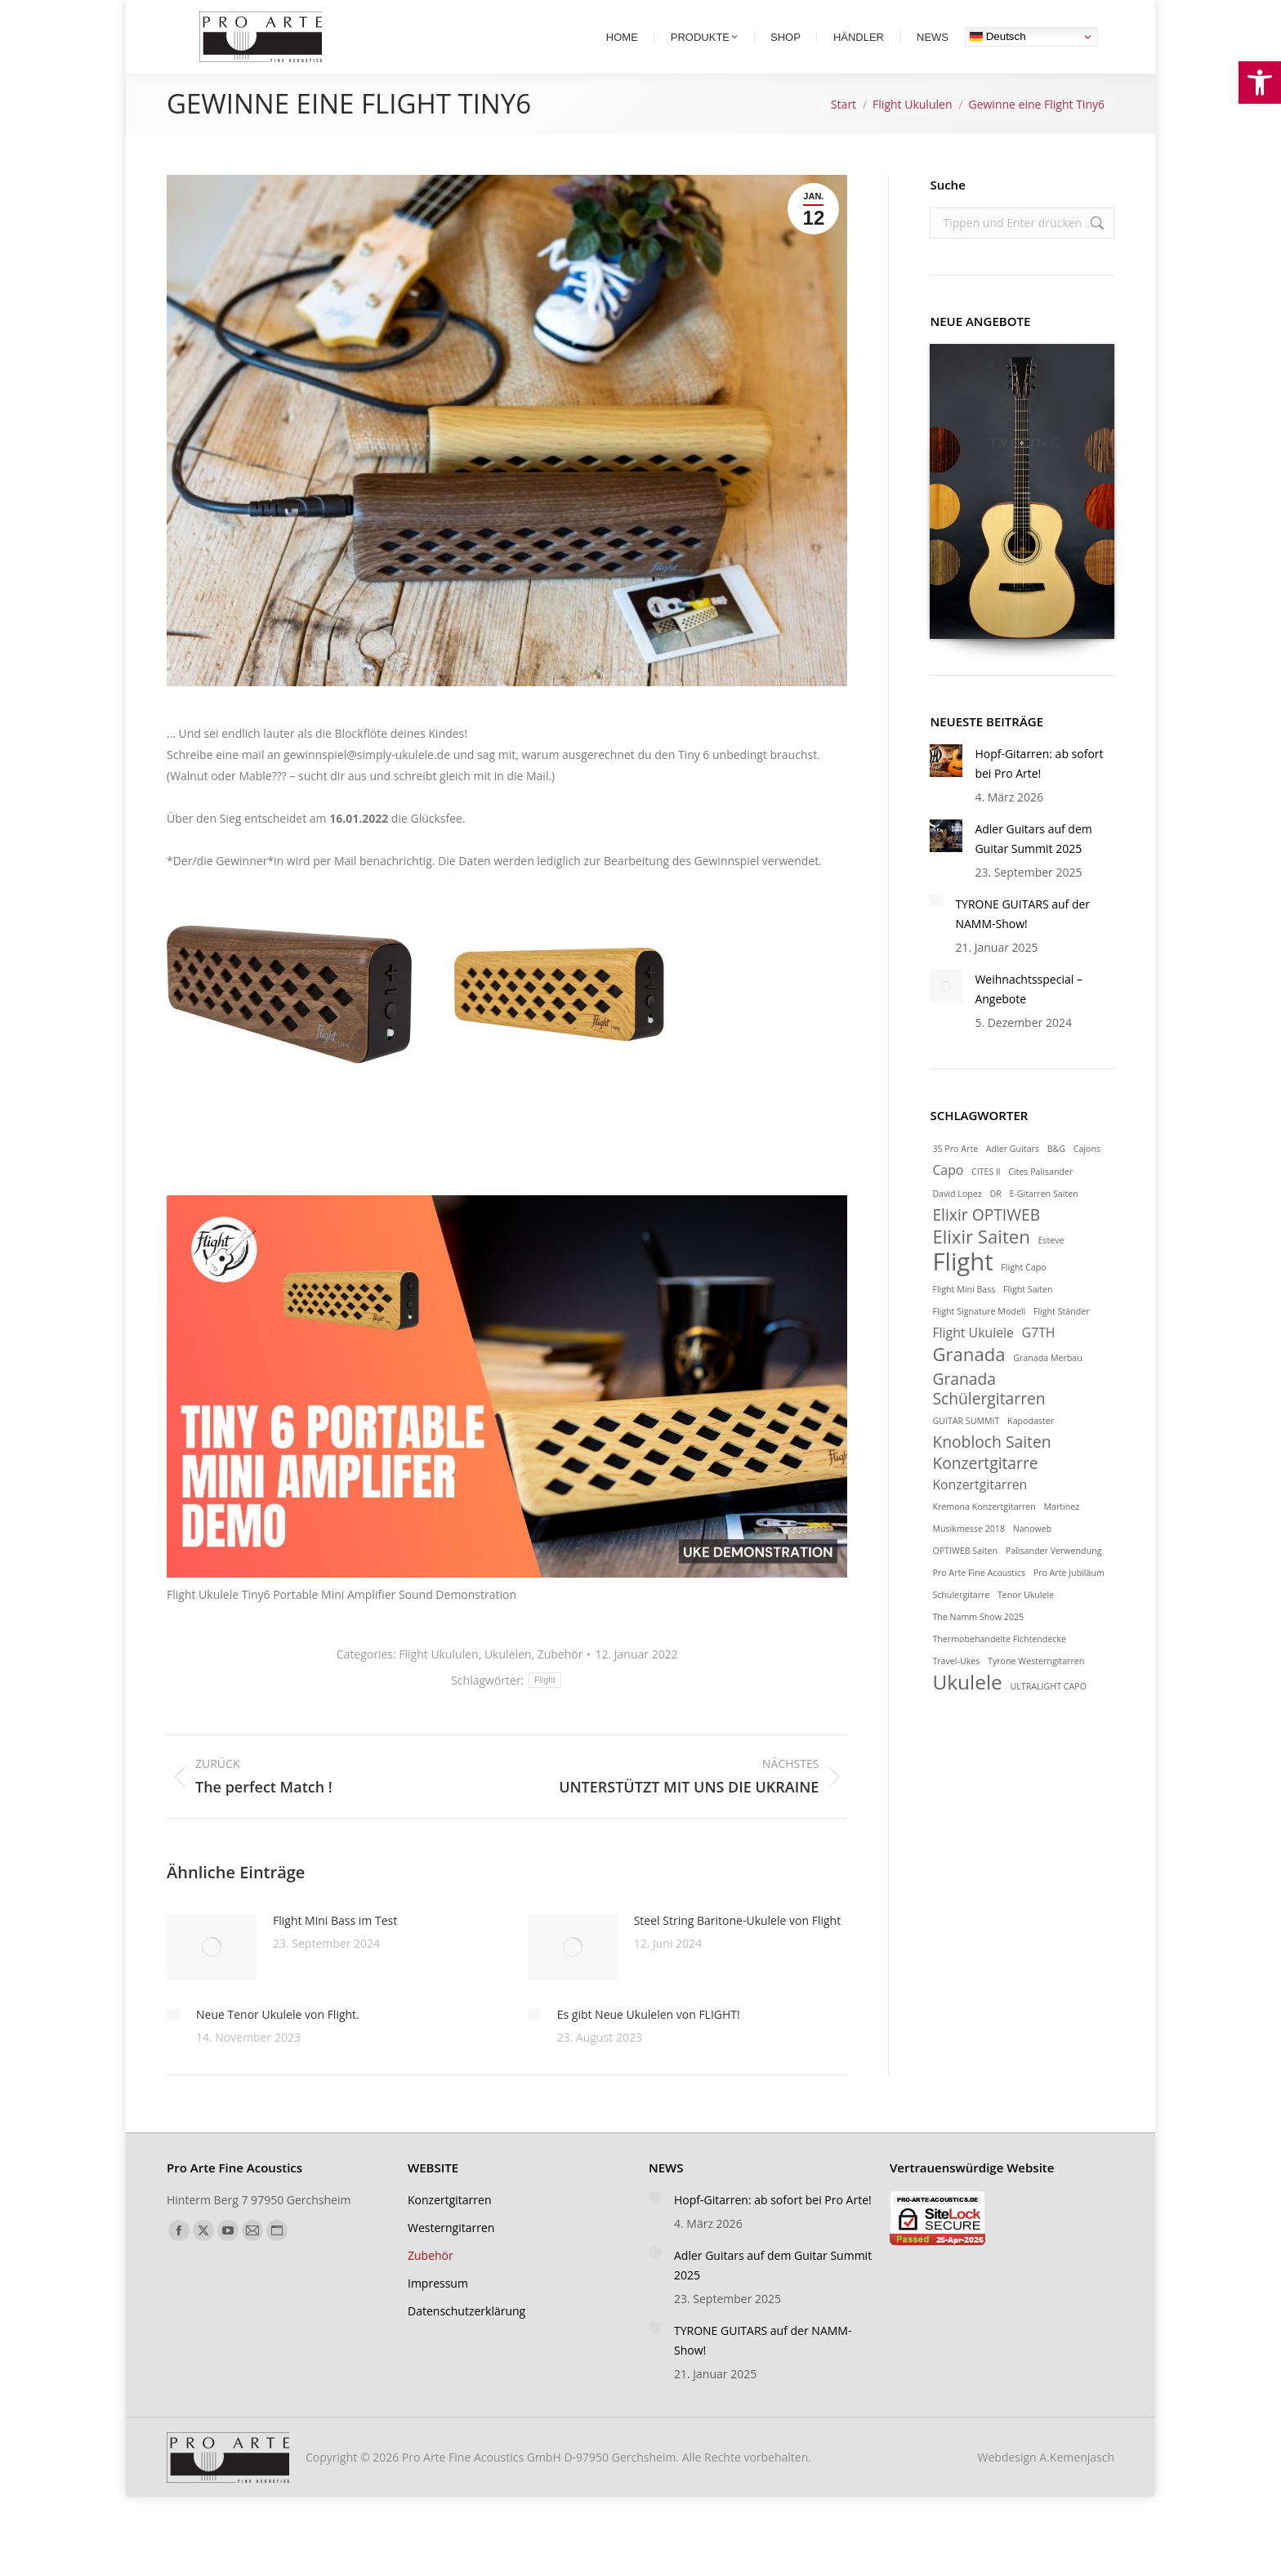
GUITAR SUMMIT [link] (965, 1448)
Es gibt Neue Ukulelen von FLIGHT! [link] (648, 2042)
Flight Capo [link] (1023, 1295)
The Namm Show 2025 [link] (978, 1644)
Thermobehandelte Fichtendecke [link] (999, 1666)
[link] (1260, 82)
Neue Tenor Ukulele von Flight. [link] (277, 2042)
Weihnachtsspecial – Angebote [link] (1028, 1016)
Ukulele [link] (967, 1710)
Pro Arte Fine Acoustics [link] (978, 1600)
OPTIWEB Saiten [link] (965, 1578)
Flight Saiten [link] (1028, 1317)
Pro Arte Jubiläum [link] (1069, 1600)
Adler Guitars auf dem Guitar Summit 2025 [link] (1033, 866)
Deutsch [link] (998, 64)
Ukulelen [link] (508, 1682)
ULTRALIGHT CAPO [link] (1048, 1714)
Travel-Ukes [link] (956, 1688)
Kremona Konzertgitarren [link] (983, 1534)
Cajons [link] (1086, 1176)
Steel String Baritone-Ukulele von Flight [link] (737, 1948)
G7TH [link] (1039, 1360)
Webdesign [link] (1046, 2485)
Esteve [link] (1051, 1268)
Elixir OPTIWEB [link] (986, 1242)
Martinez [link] (1061, 1534)
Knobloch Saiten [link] (991, 1470)
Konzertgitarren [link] (979, 1512)
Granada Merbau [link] (1047, 1385)
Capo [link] (947, 1198)
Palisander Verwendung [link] (1054, 1578)
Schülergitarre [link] (960, 1622)
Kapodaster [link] (1030, 1448)
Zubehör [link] (560, 1682)
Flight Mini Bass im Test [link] (335, 1948)
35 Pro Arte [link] (955, 1176)
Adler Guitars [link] (1012, 1176)
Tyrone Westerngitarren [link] (1036, 1688)
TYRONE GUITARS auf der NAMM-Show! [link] (1022, 941)
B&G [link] (1056, 1176)
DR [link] (995, 1221)
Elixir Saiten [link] (980, 1264)
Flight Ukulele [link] (973, 1360)
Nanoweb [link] (1032, 1556)
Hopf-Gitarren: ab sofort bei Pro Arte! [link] (1039, 791)
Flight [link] (545, 1707)
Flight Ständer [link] (1061, 1339)
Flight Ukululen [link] (438, 1682)
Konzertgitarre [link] (985, 1491)
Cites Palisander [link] (1040, 1199)
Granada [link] (968, 1381)
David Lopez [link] (956, 1221)
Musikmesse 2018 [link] (968, 1556)
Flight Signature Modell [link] (978, 1339)
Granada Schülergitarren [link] (988, 1416)
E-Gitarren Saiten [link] (1043, 1221)
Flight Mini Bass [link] (963, 1317)
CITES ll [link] (985, 1199)
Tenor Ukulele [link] (1026, 1622)
